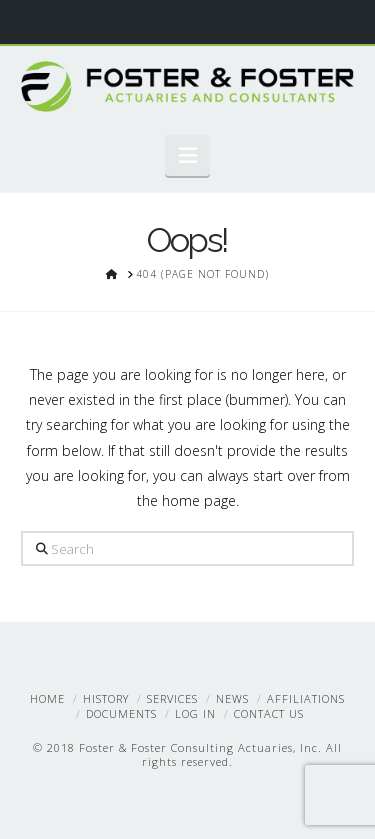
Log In (195, 713)
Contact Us (269, 713)
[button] (187, 155)
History (106, 698)
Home (47, 698)
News (232, 698)
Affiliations (306, 698)
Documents (121, 713)
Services (172, 698)
